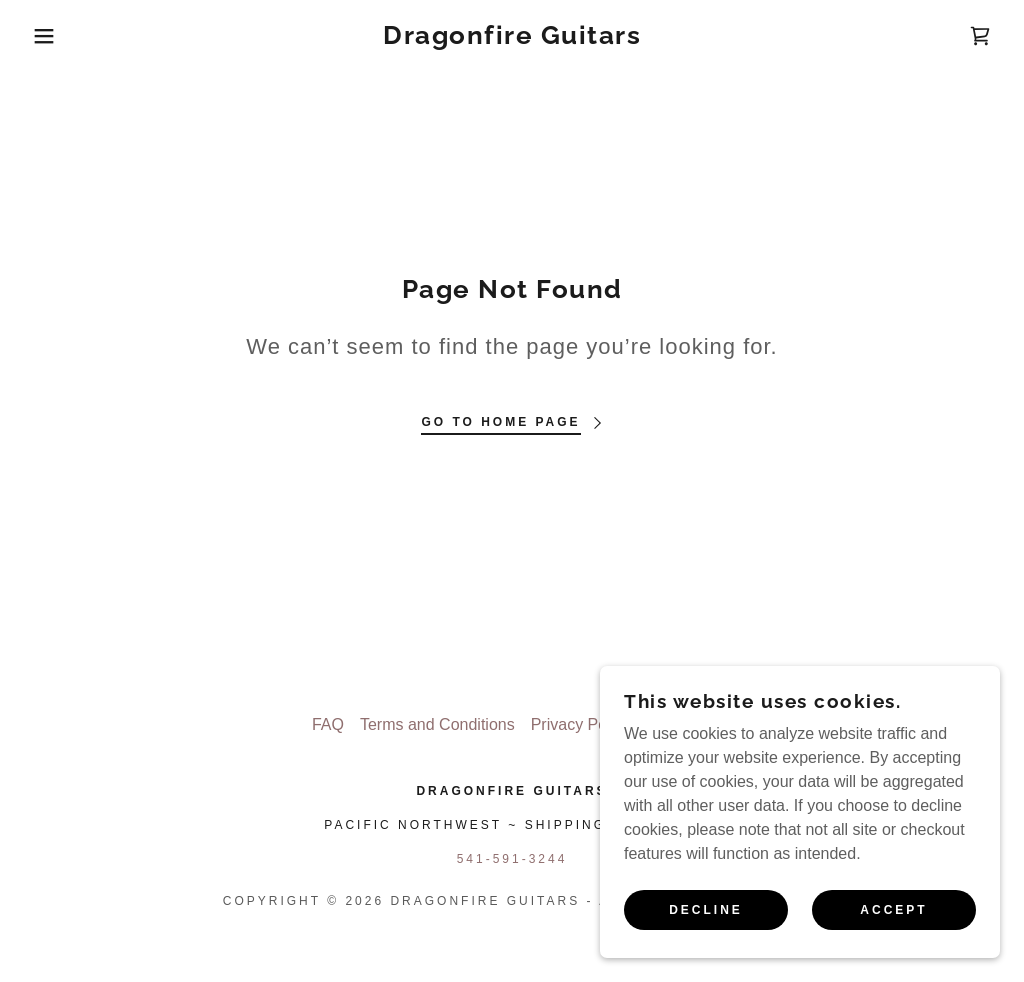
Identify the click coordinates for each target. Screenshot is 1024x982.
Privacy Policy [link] (581, 724)
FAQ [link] (328, 724)
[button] (51, 36)
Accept (893, 910)
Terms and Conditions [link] (437, 724)
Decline (706, 910)
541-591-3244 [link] (512, 859)
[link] (512, 38)
